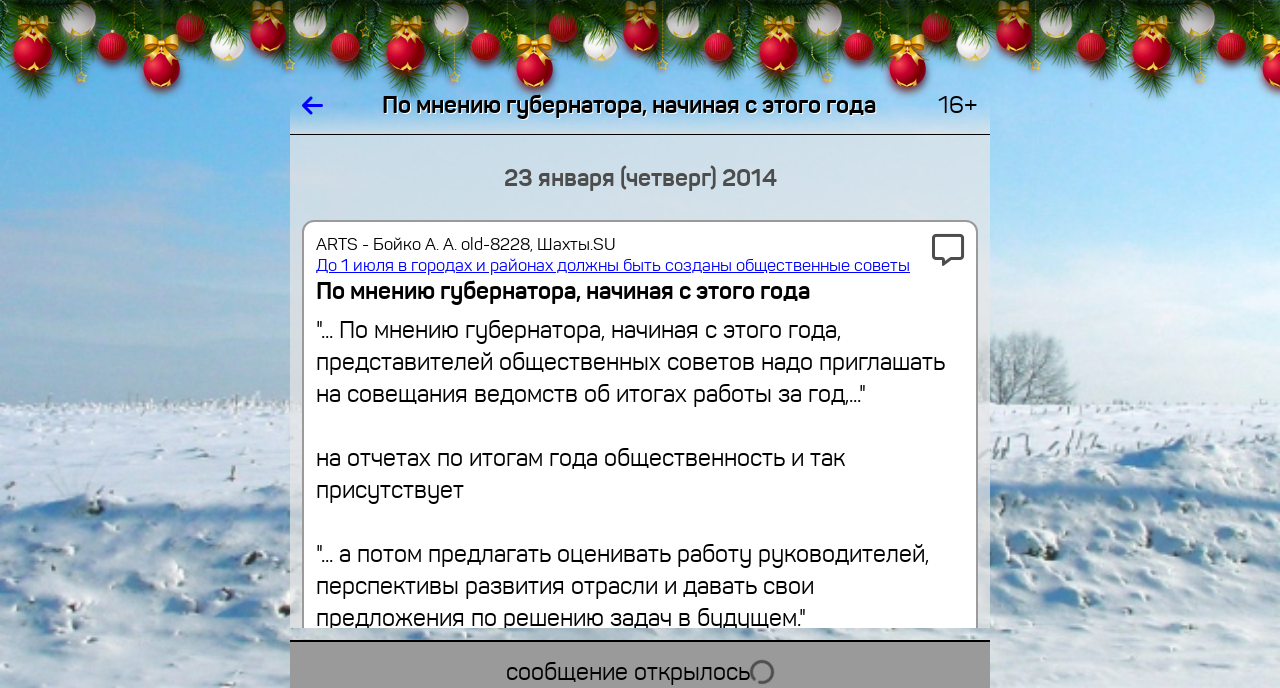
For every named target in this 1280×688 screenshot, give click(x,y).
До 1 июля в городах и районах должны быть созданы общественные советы (613, 265)
